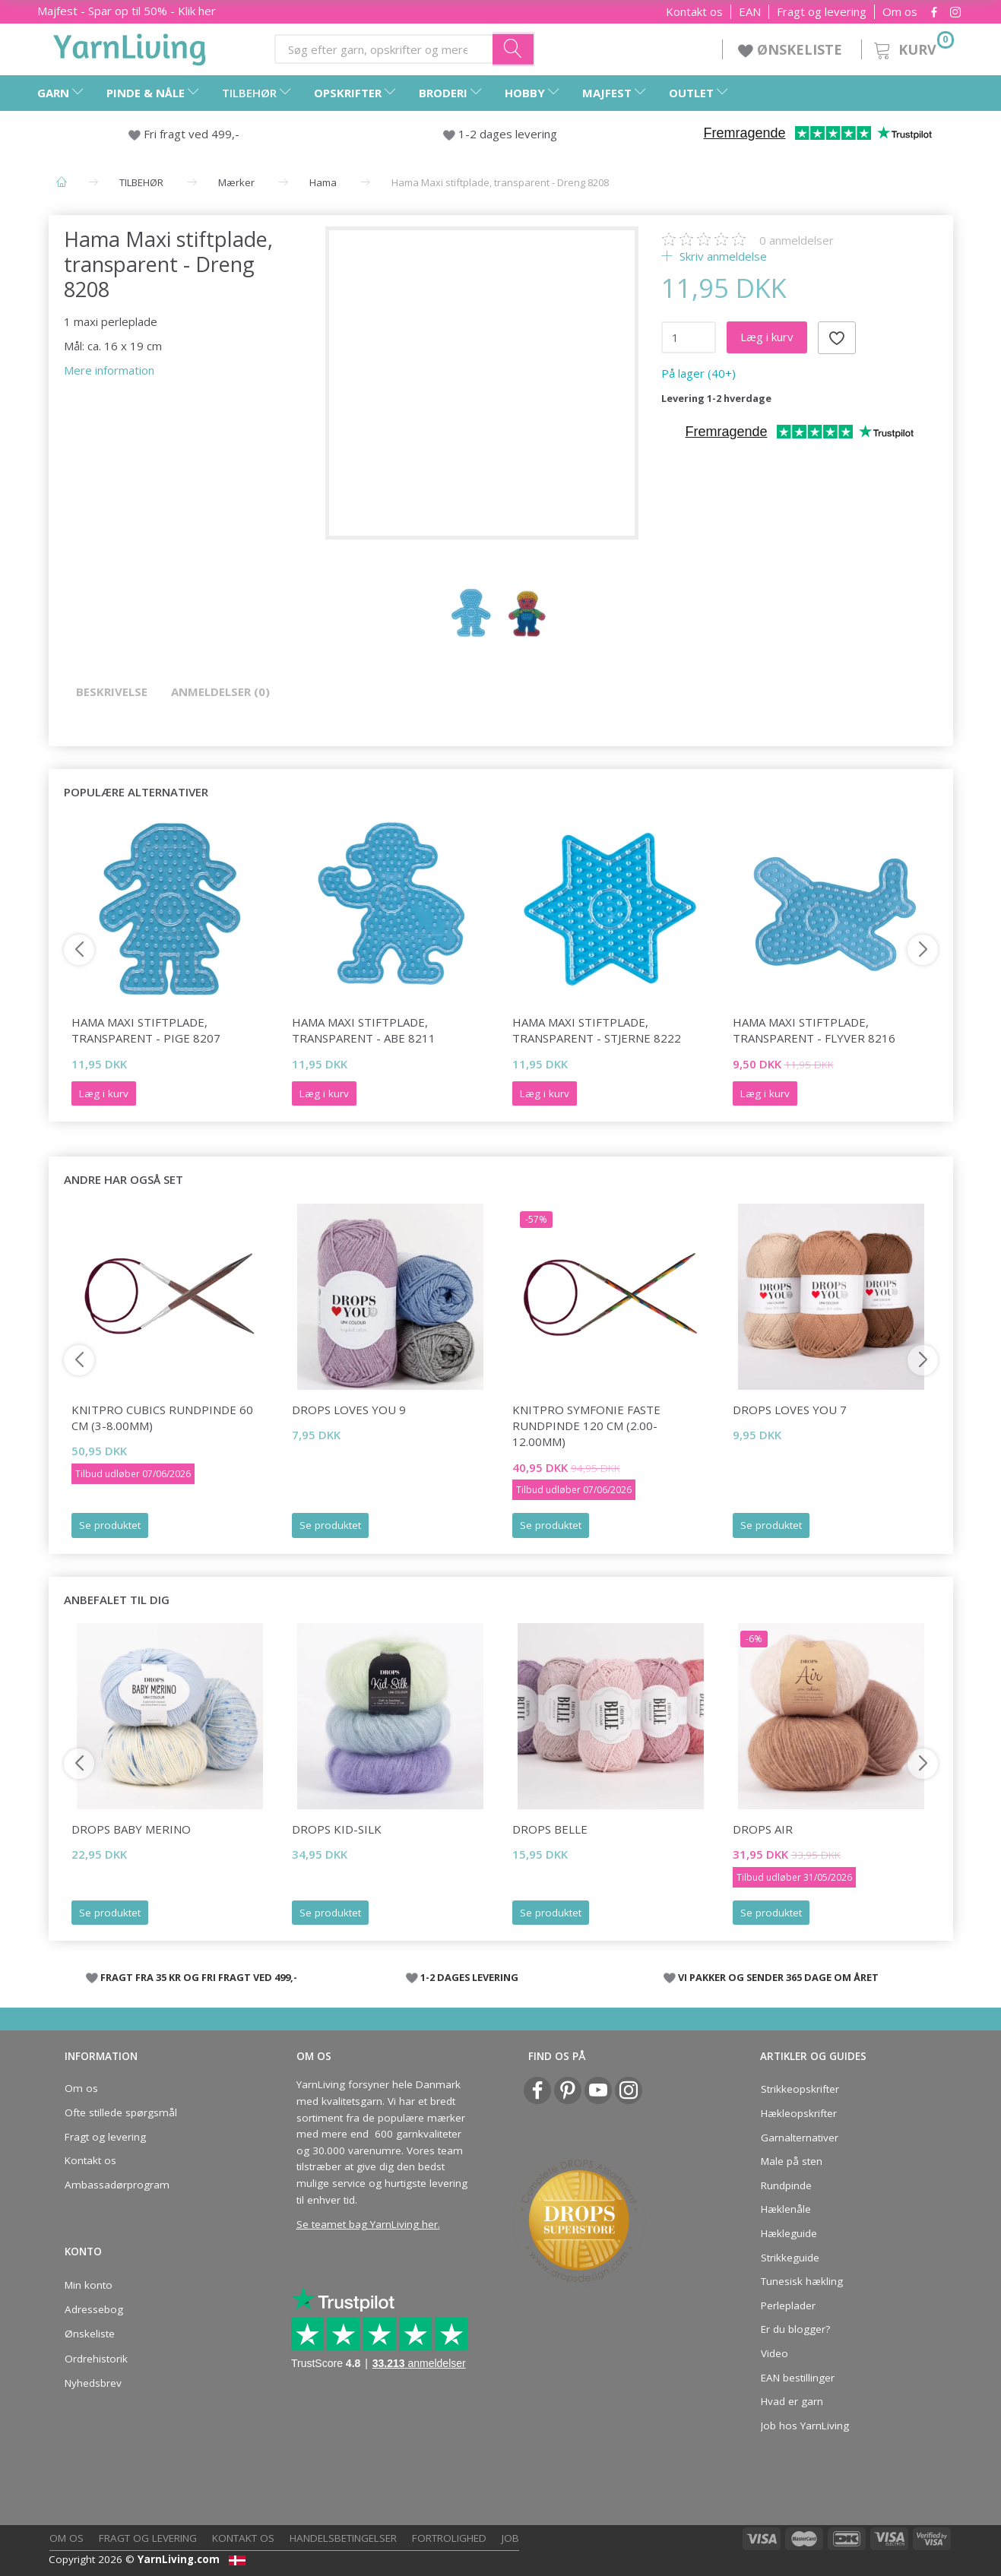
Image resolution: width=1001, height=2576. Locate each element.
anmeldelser (796, 240)
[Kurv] (912, 47)
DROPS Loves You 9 (349, 1409)
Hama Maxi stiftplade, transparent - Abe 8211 (364, 1030)
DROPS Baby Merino (131, 1829)
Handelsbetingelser (343, 2538)
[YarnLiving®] (130, 46)
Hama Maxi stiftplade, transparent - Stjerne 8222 (596, 1030)
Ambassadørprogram (117, 2184)
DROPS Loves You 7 (790, 1409)
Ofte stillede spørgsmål (121, 2112)
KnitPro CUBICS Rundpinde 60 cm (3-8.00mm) (162, 1417)
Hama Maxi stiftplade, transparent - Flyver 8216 (814, 1030)
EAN (750, 12)
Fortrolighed (449, 2538)
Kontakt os (694, 12)
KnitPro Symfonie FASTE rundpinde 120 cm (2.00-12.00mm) (586, 1426)
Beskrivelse (111, 691)
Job (510, 2538)
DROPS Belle (550, 1829)
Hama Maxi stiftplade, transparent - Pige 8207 (145, 1030)
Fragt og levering (821, 12)
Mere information (109, 370)
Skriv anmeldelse (721, 256)
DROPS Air (763, 1829)
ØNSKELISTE (792, 49)
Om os (899, 12)
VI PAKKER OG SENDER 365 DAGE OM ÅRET (778, 1977)
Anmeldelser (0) (220, 691)
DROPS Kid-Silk (337, 1829)
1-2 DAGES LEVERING (469, 1977)
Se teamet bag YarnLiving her (367, 2224)
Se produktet (110, 1525)
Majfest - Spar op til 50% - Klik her (126, 10)
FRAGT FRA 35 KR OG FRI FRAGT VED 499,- (198, 1977)
